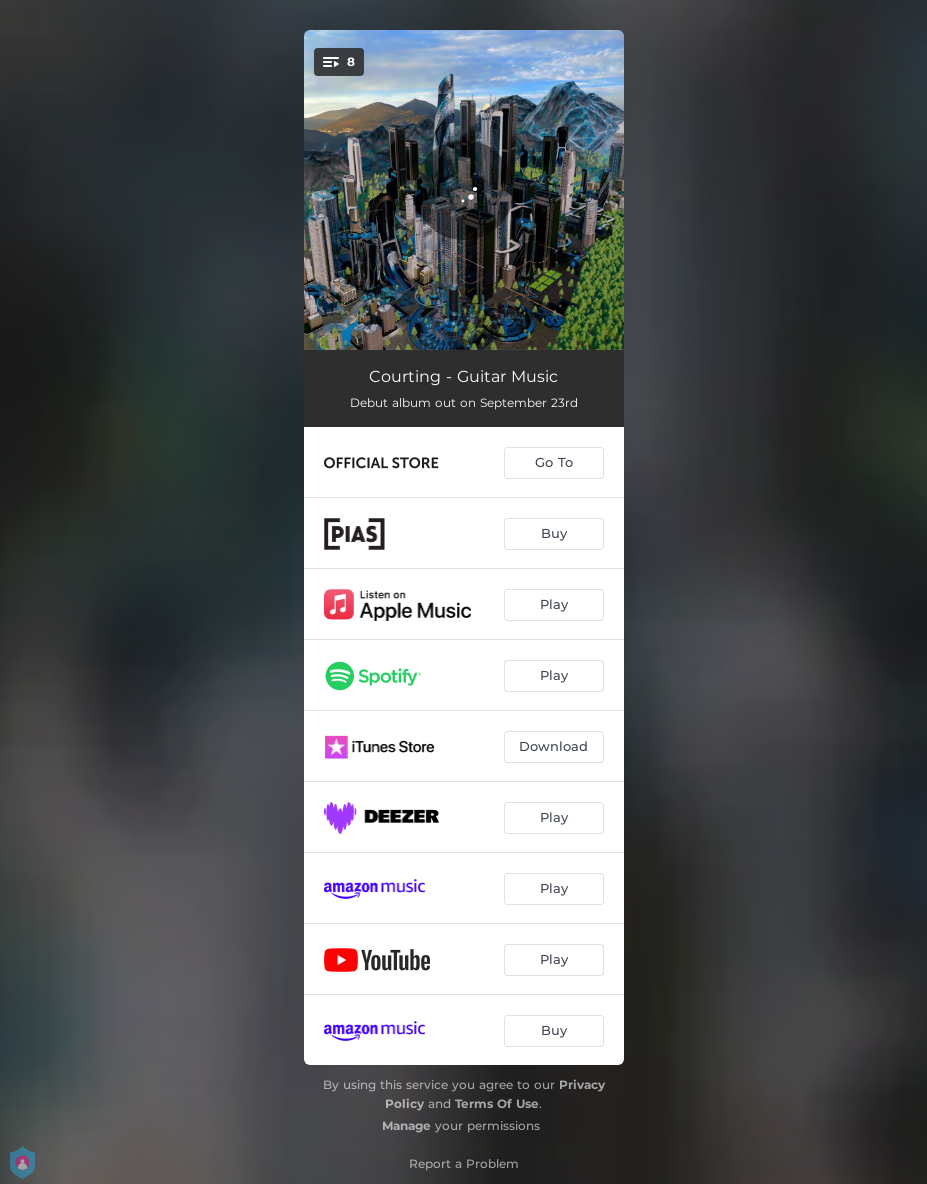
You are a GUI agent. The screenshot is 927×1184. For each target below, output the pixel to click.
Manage (406, 1125)
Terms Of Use (497, 1103)
